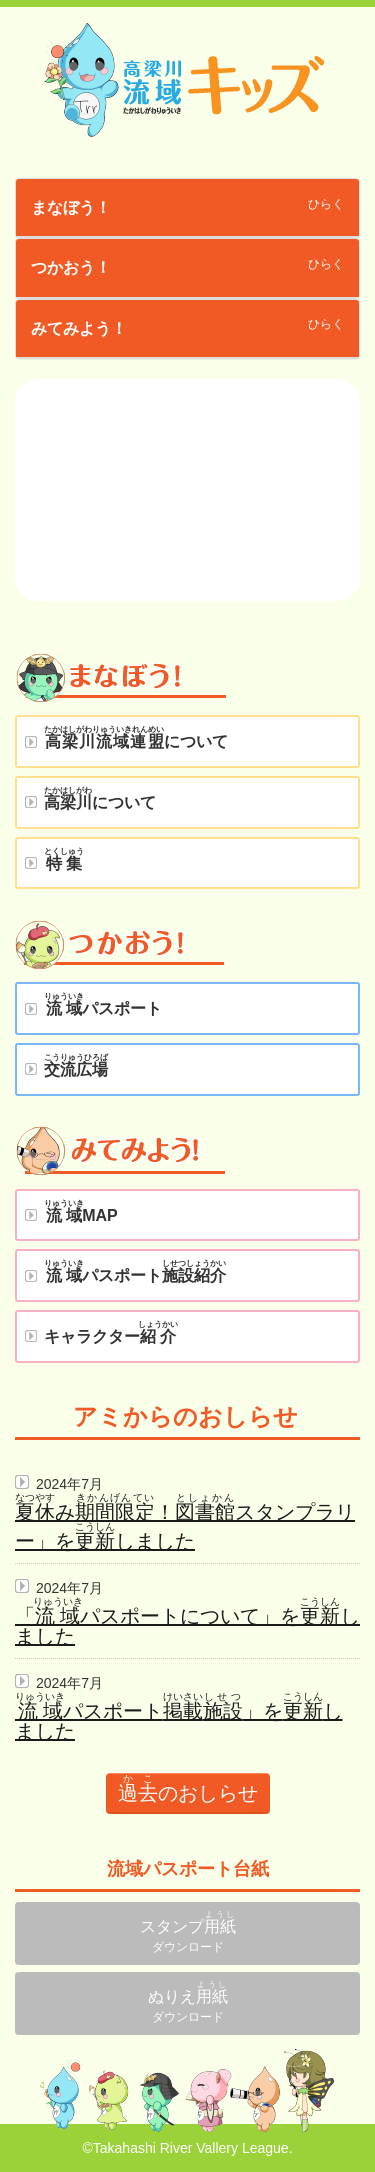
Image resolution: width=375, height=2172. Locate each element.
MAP (81, 1211)
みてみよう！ (79, 328)
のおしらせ (188, 1788)
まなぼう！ (71, 207)
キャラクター (111, 1332)
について (135, 737)
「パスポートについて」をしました (187, 1626)
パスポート (103, 1004)
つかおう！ (71, 267)
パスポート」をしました (179, 1721)
